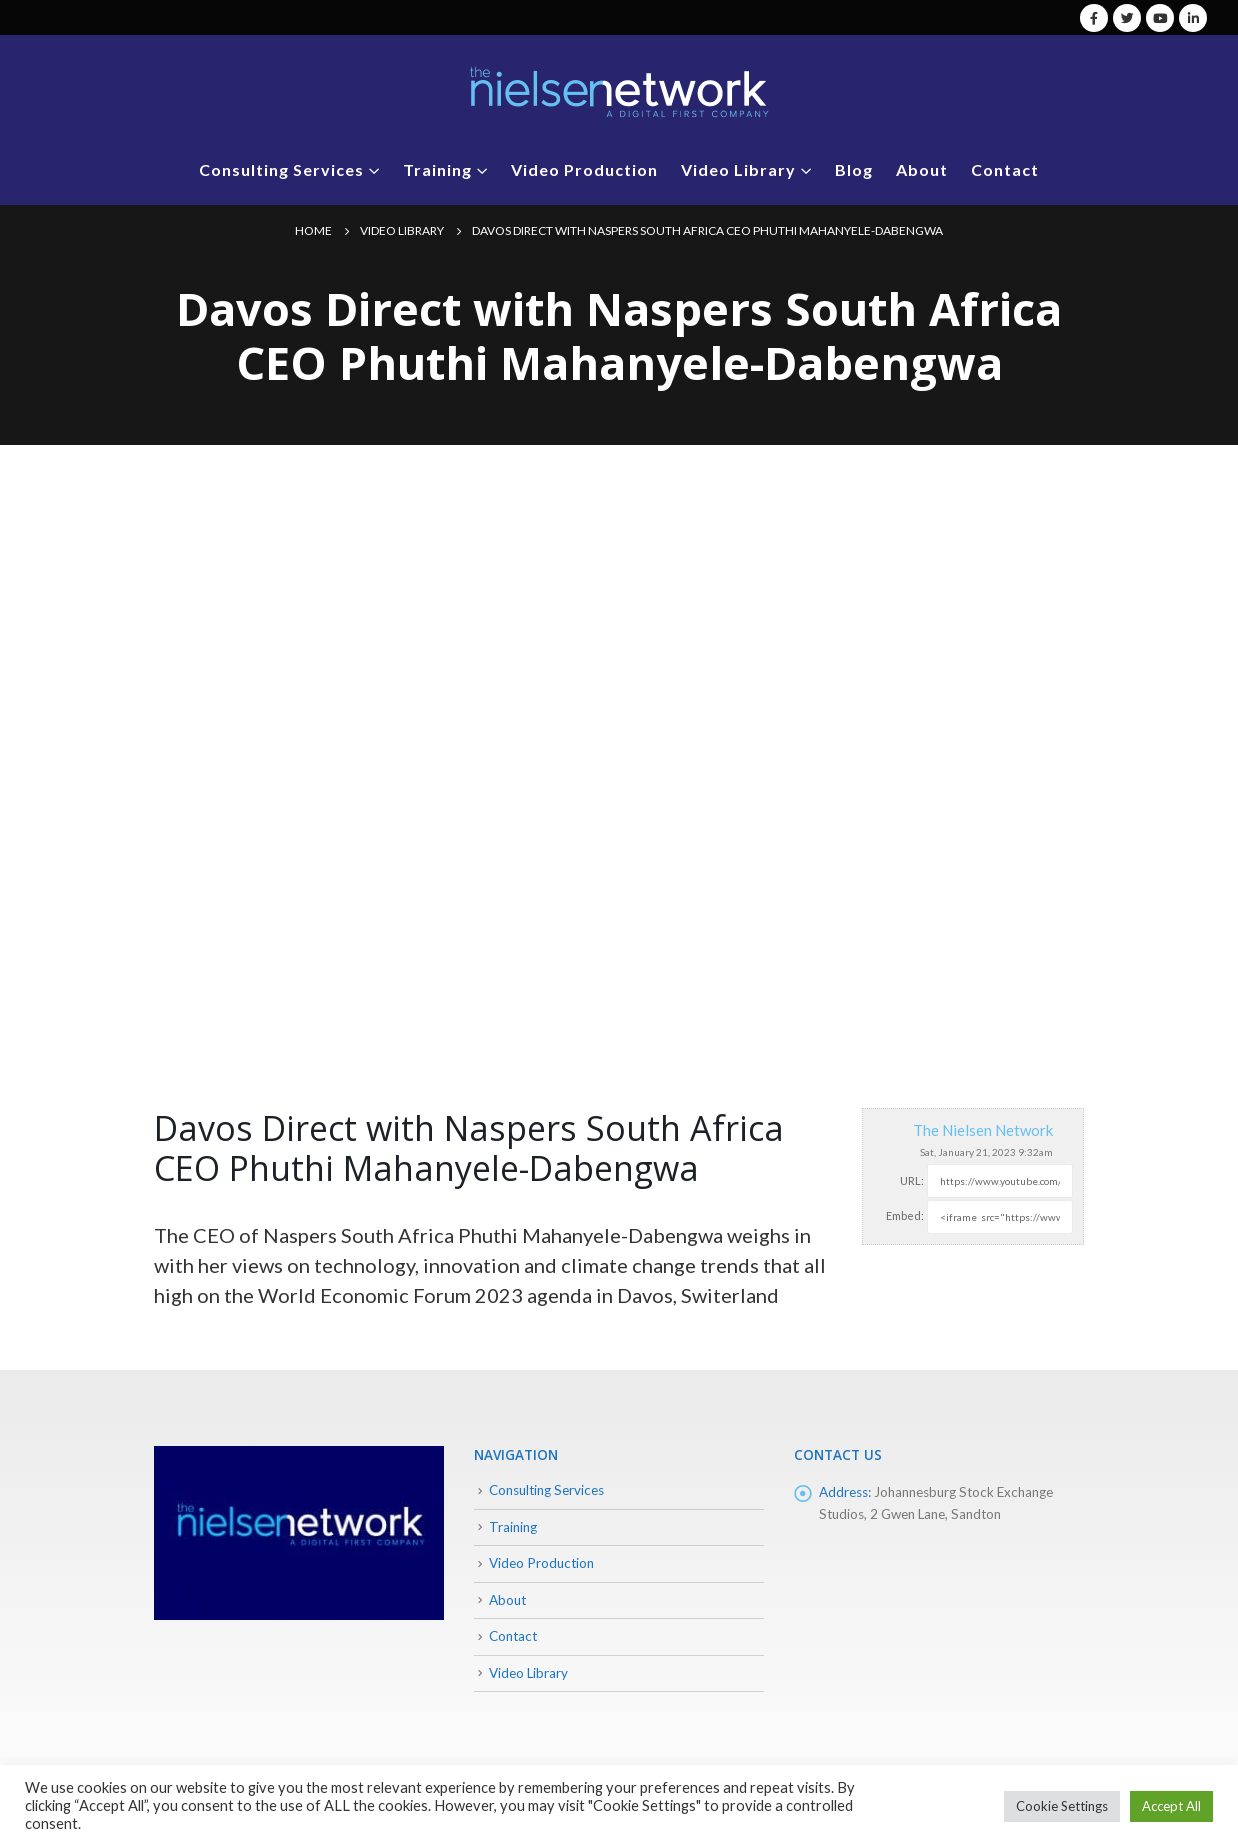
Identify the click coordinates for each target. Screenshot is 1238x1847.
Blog (854, 169)
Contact (1005, 169)
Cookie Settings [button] (1062, 1806)
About (922, 169)
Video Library (738, 169)
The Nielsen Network (983, 1130)
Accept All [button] (1171, 1806)
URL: (912, 1180)
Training (437, 169)
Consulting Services (281, 169)
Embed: (905, 1215)
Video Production (584, 169)
